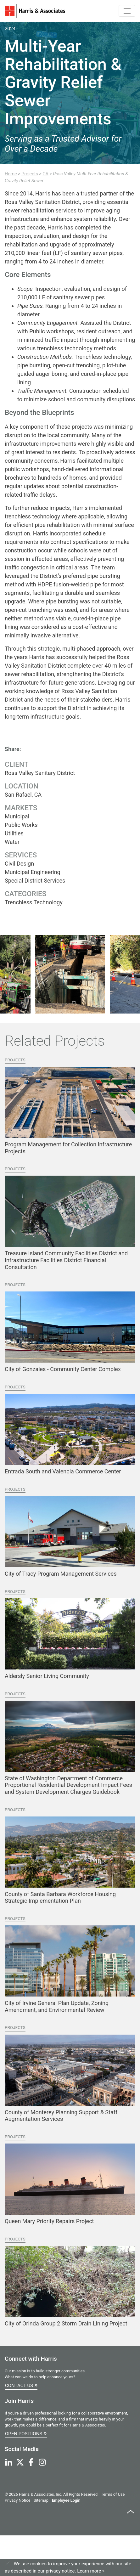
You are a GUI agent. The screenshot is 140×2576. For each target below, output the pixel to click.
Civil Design (19, 863)
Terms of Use (113, 2494)
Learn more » (90, 2571)
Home (11, 174)
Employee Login (66, 2500)
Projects (29, 174)
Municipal (17, 816)
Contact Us (21, 2385)
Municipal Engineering (32, 872)
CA (45, 174)
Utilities (14, 833)
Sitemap (41, 2500)
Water (12, 842)
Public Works (21, 825)
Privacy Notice (17, 2500)
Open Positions (26, 2433)
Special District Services (35, 880)
